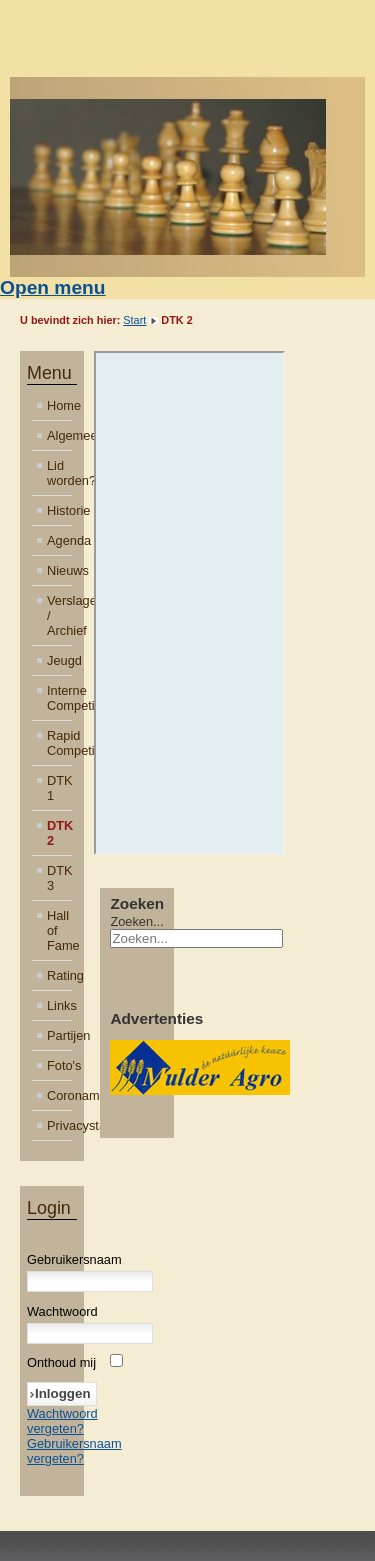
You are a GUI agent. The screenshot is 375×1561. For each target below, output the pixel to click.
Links (59, 1005)
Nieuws (59, 570)
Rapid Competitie (59, 743)
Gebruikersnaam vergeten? (74, 1451)
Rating (59, 975)
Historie (59, 510)
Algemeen (59, 435)
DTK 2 (59, 833)
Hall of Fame (59, 930)
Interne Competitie (59, 698)
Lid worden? (59, 473)
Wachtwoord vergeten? (62, 1421)
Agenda (59, 540)
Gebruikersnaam (74, 1259)
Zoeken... (136, 921)
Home (59, 405)
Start (134, 320)
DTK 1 (59, 788)
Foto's (59, 1065)
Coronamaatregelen (59, 1095)
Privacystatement (59, 1125)
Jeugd (59, 660)
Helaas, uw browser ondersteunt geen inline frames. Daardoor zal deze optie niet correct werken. (190, 603)
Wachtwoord (62, 1311)
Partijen (59, 1035)
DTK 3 (59, 878)
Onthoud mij (61, 1362)
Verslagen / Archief (59, 615)
